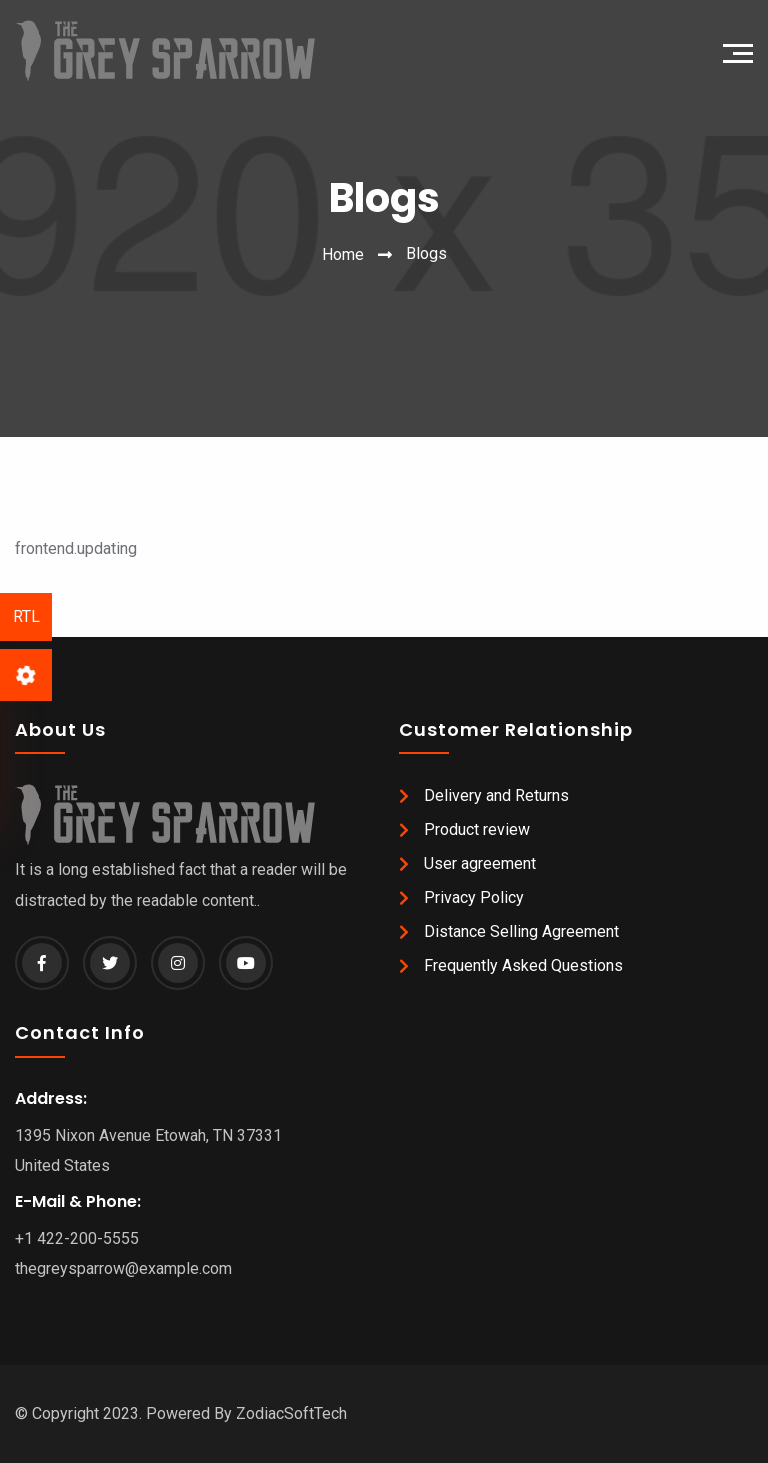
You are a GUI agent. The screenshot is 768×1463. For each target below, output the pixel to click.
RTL (26, 616)
